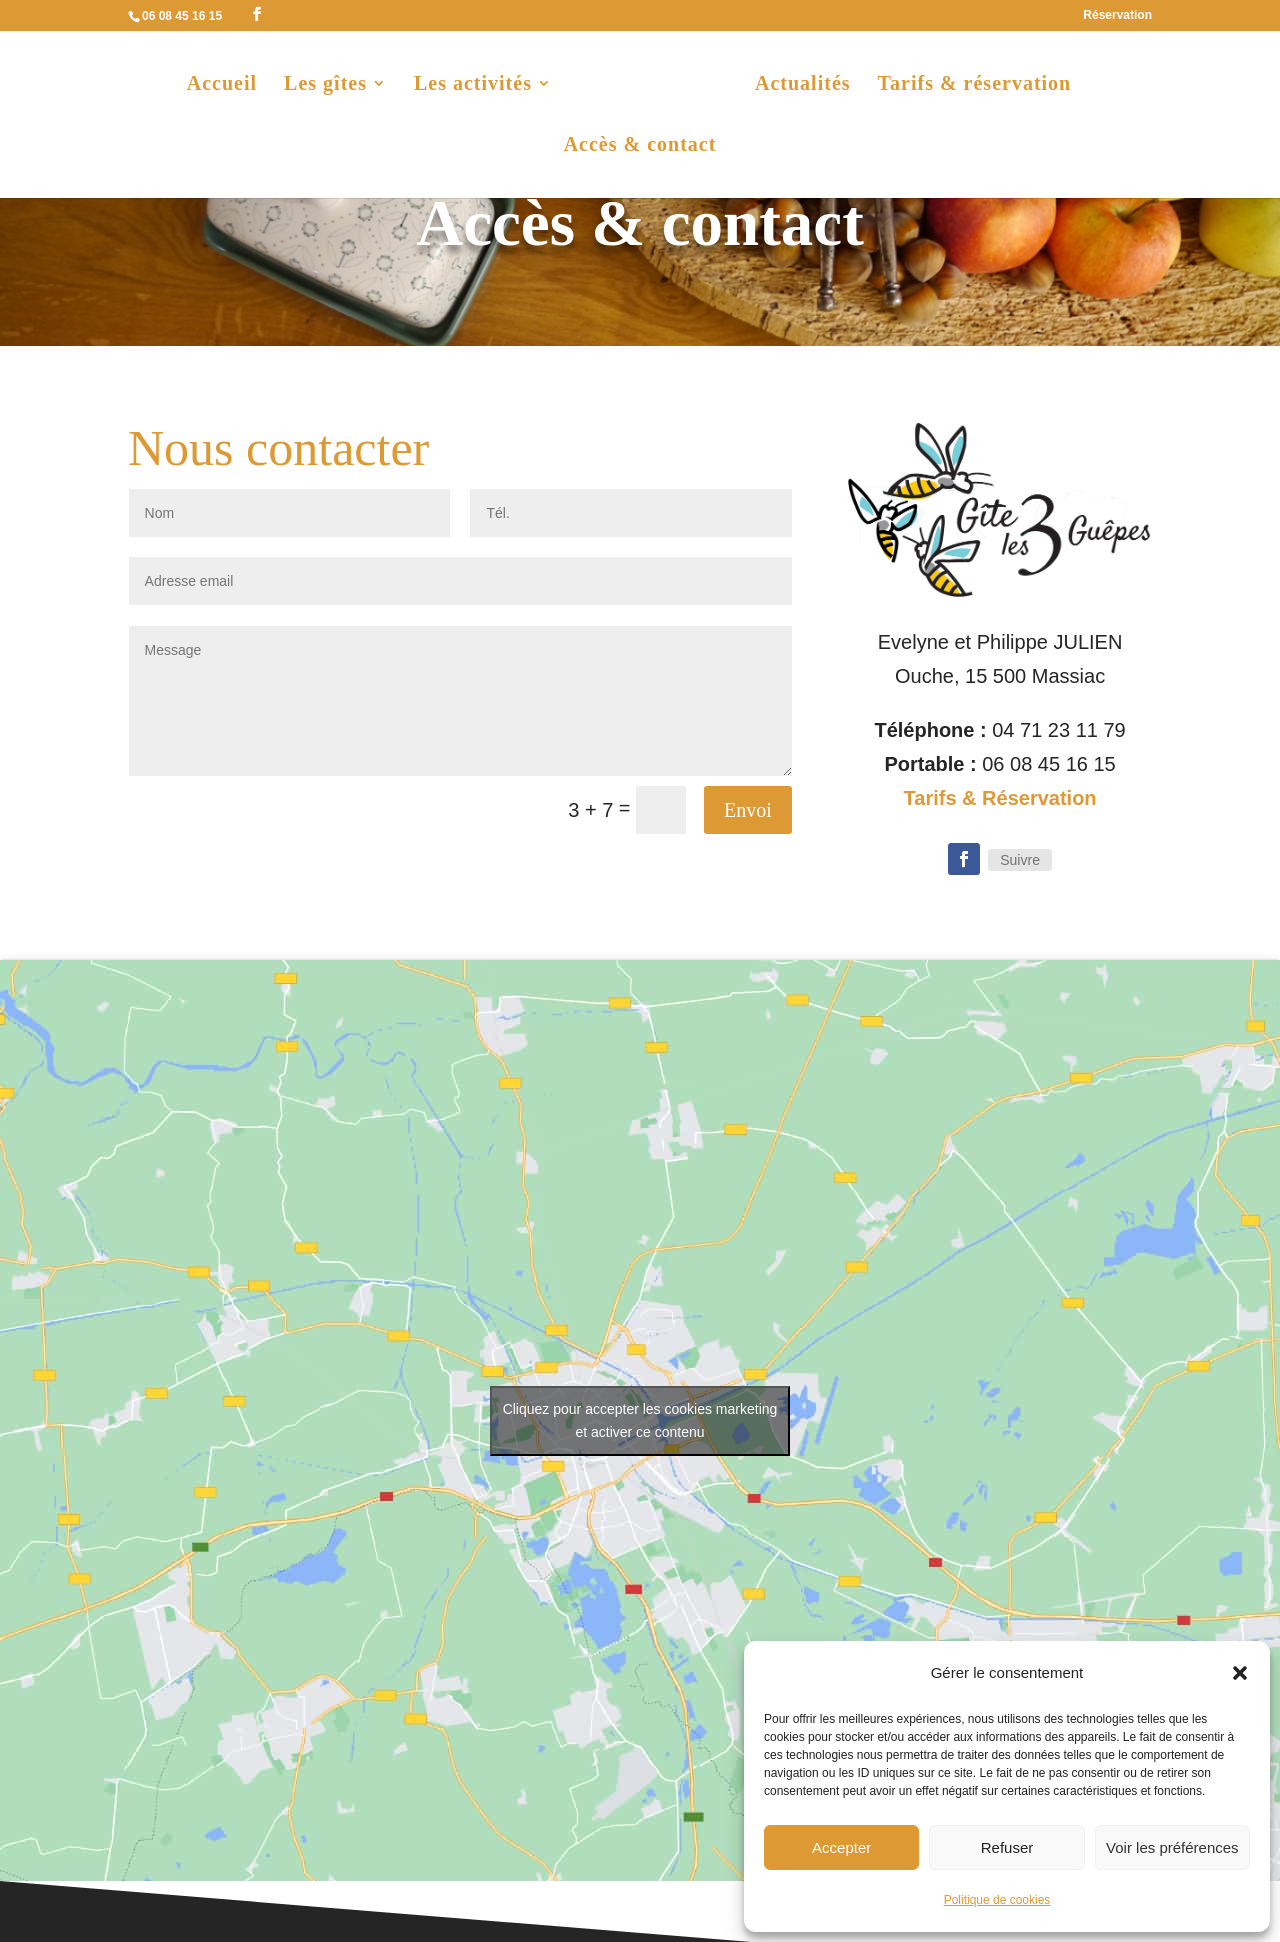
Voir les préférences (1172, 1847)
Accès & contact (640, 147)
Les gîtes (329, 86)
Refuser (1007, 1847)
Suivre (1020, 860)
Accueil (226, 86)
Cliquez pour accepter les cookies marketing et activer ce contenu (640, 1420)
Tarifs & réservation (971, 86)
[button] (1240, 1673)
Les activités (477, 86)
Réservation (1117, 15)
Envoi (748, 810)
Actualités (799, 86)
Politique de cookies (997, 1900)
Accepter (841, 1847)
